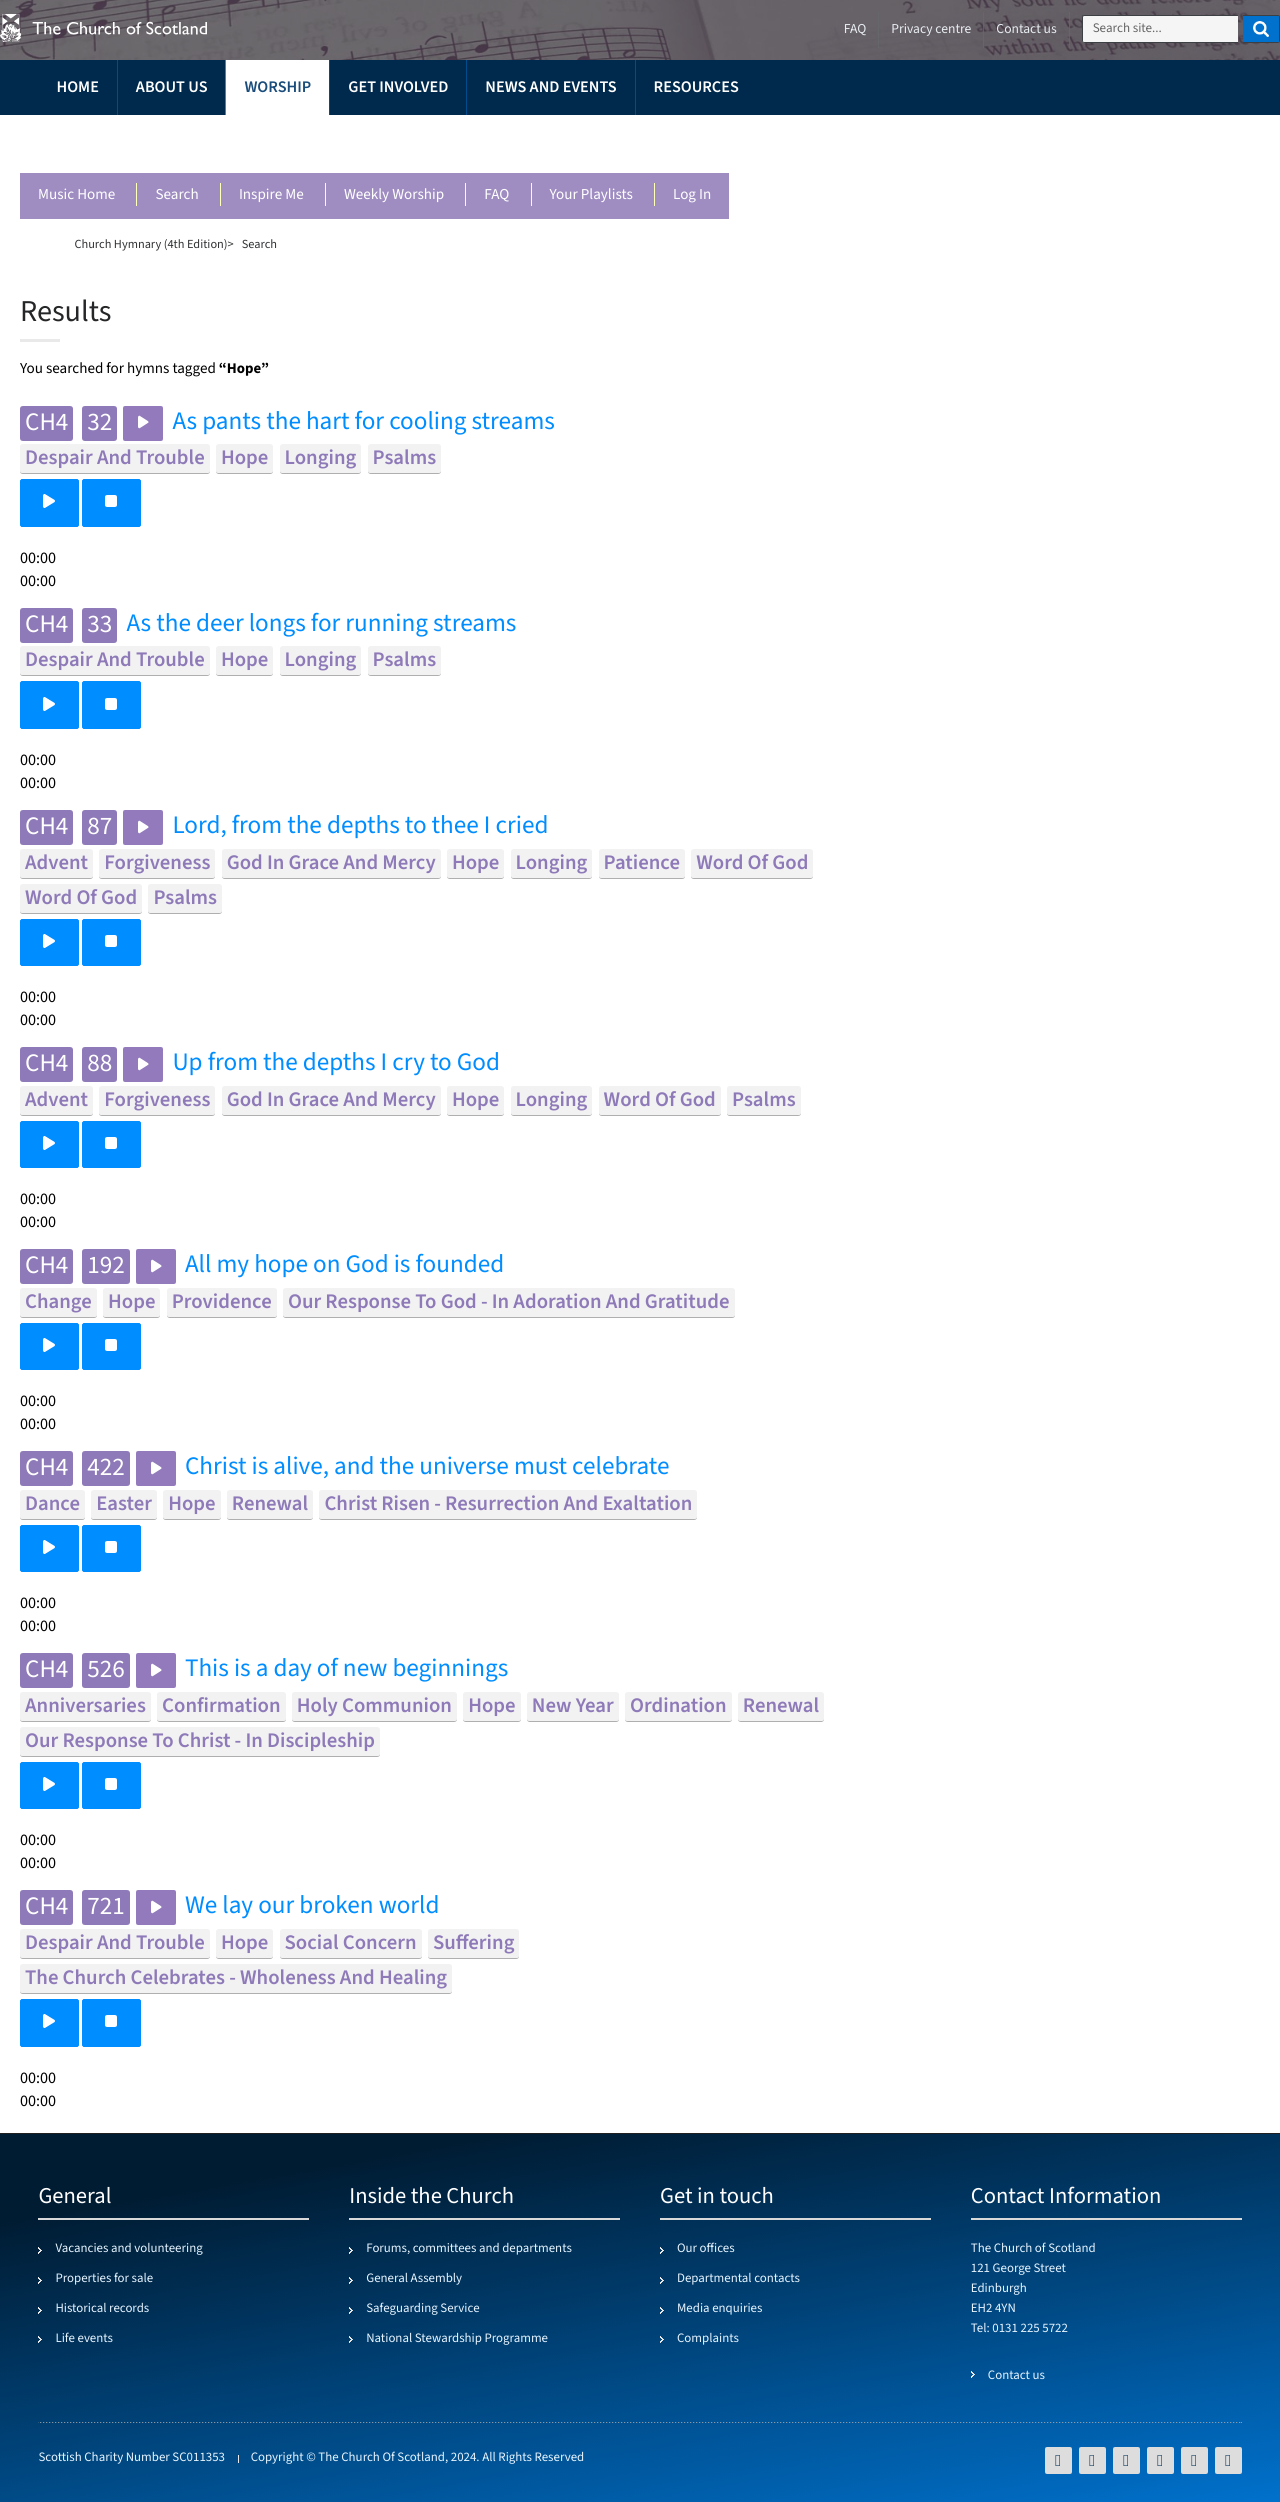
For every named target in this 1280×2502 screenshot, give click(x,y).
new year (573, 1706)
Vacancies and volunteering (128, 2249)
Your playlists (591, 195)
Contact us (1026, 29)
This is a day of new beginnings (346, 1669)
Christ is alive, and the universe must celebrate (427, 1467)
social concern (351, 1943)
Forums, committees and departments (469, 2249)
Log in (692, 195)
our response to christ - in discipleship (200, 1741)
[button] (49, 502)
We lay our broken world (312, 1906)
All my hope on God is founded (344, 1265)
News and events (550, 87)
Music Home (76, 195)
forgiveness (157, 863)
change (58, 1302)
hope (244, 458)
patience (642, 863)
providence (222, 1302)
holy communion (374, 1706)
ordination (678, 1706)
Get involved (398, 87)
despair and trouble (115, 458)
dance (52, 1504)
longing (321, 458)
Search (176, 195)
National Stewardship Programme (457, 2339)
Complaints (708, 2339)
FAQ (496, 195)
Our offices (706, 2249)
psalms (405, 458)
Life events (84, 2339)
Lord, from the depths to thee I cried (360, 826)
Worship (277, 87)
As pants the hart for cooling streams (363, 422)
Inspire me (271, 195)
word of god (752, 863)
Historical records (102, 2309)
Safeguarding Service (422, 2309)
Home (77, 87)
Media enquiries (719, 2309)
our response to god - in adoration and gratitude (509, 1302)
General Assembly (414, 2279)
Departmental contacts (738, 2279)
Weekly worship (394, 195)
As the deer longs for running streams (321, 624)
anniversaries (85, 1706)
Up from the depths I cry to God (336, 1063)
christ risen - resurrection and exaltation (508, 1504)
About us (172, 87)
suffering (474, 1943)
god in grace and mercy (331, 863)
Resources (696, 87)
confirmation (221, 1706)
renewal (270, 1504)
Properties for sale (104, 2279)
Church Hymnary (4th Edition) (150, 244)
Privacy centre (931, 29)
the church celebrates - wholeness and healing (236, 1978)
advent (56, 863)
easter (124, 1504)
